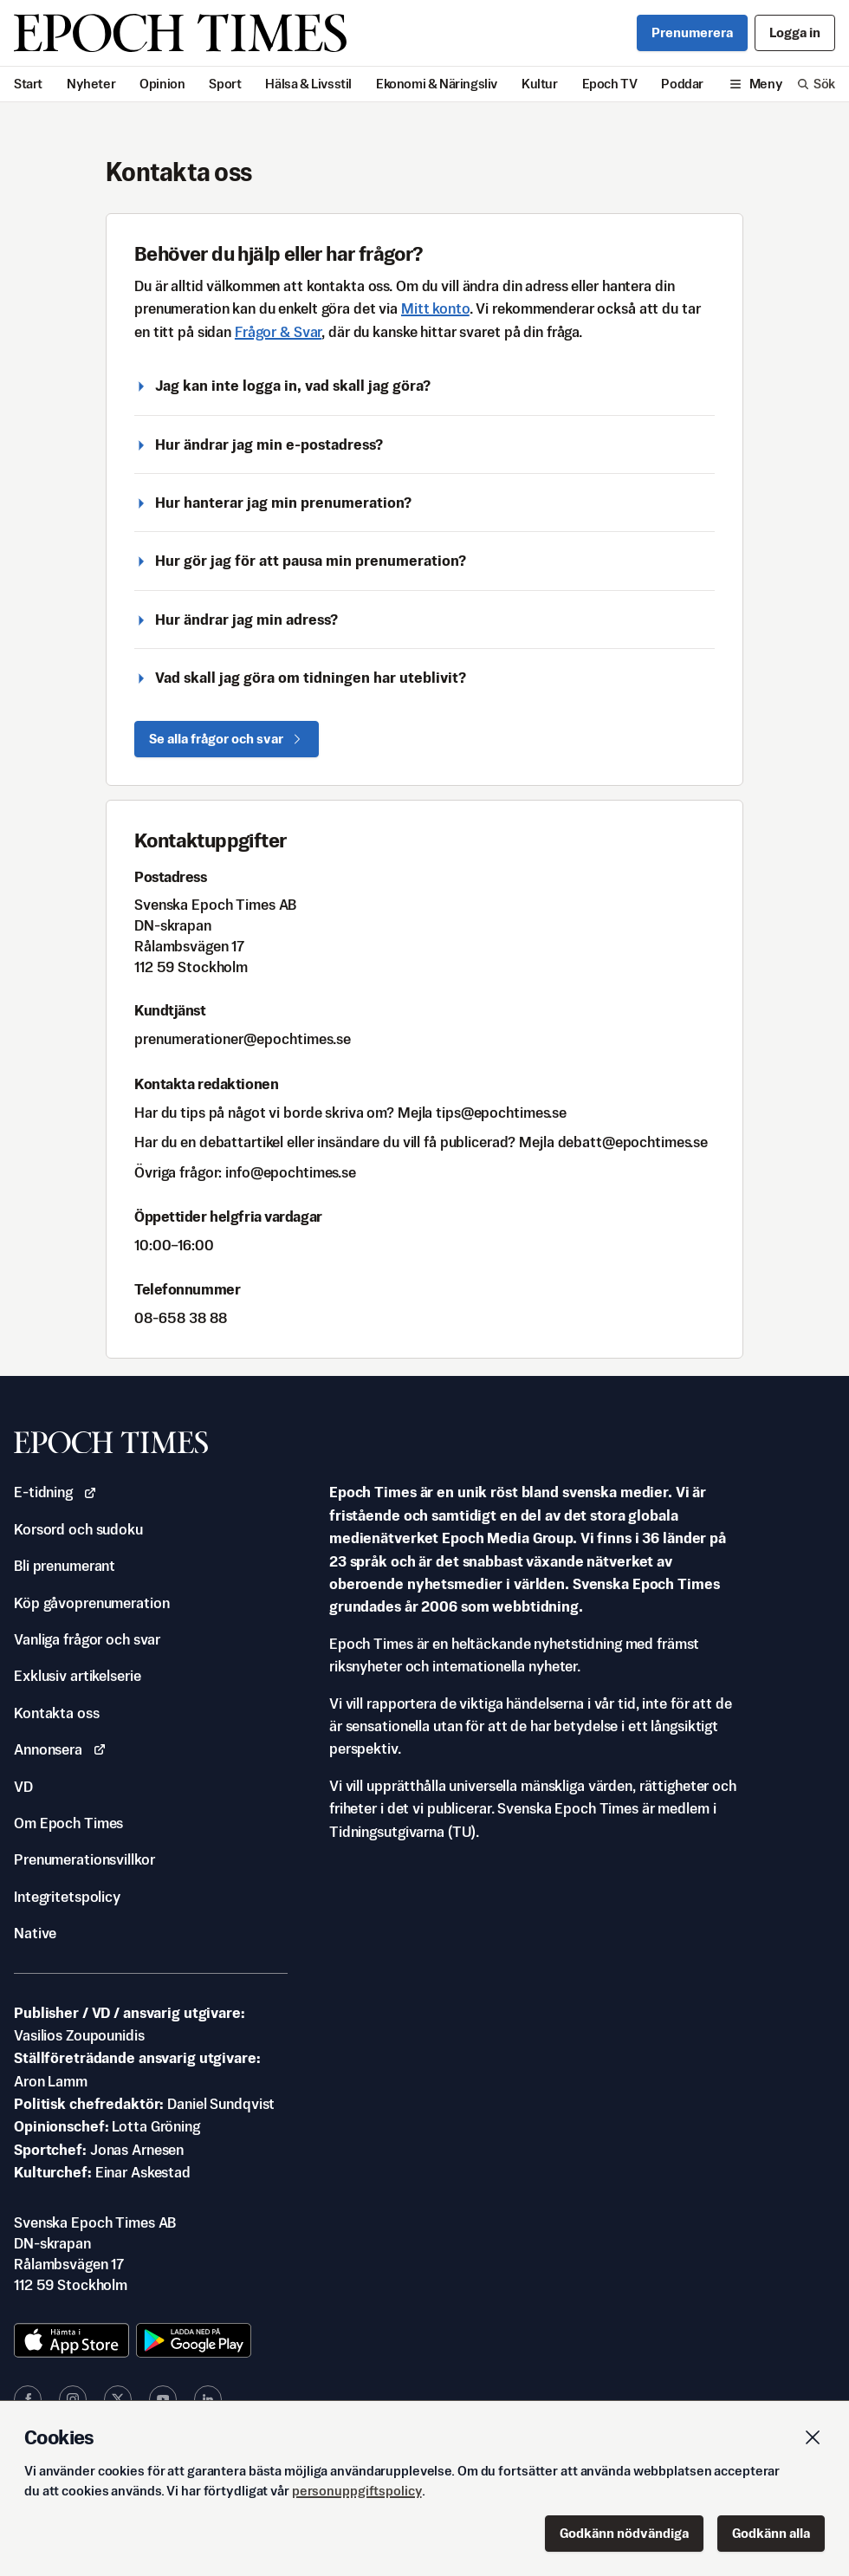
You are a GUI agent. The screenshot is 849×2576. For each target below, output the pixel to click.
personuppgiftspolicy (357, 2490)
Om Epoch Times (68, 1823)
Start (28, 83)
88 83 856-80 (180, 1318)
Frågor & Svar (278, 332)
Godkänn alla (771, 2533)
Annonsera (60, 1749)
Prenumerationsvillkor (84, 1859)
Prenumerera (692, 32)
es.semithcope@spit (501, 1112)
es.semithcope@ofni (290, 1172)
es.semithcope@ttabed (633, 1142)
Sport (225, 83)
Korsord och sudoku (78, 1529)
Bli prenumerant (64, 1565)
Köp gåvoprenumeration (91, 1603)
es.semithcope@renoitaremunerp (242, 1039)
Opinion (162, 83)
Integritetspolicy (67, 1896)
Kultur (540, 83)
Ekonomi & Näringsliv (436, 83)
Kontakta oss (57, 1713)
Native (35, 1933)
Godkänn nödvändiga (624, 2533)
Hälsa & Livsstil (308, 83)
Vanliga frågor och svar (87, 1639)
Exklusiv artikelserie (77, 1675)
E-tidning (55, 1492)
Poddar (682, 83)
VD (23, 1786)
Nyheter (91, 83)
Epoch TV (610, 83)
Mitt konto (435, 308)
